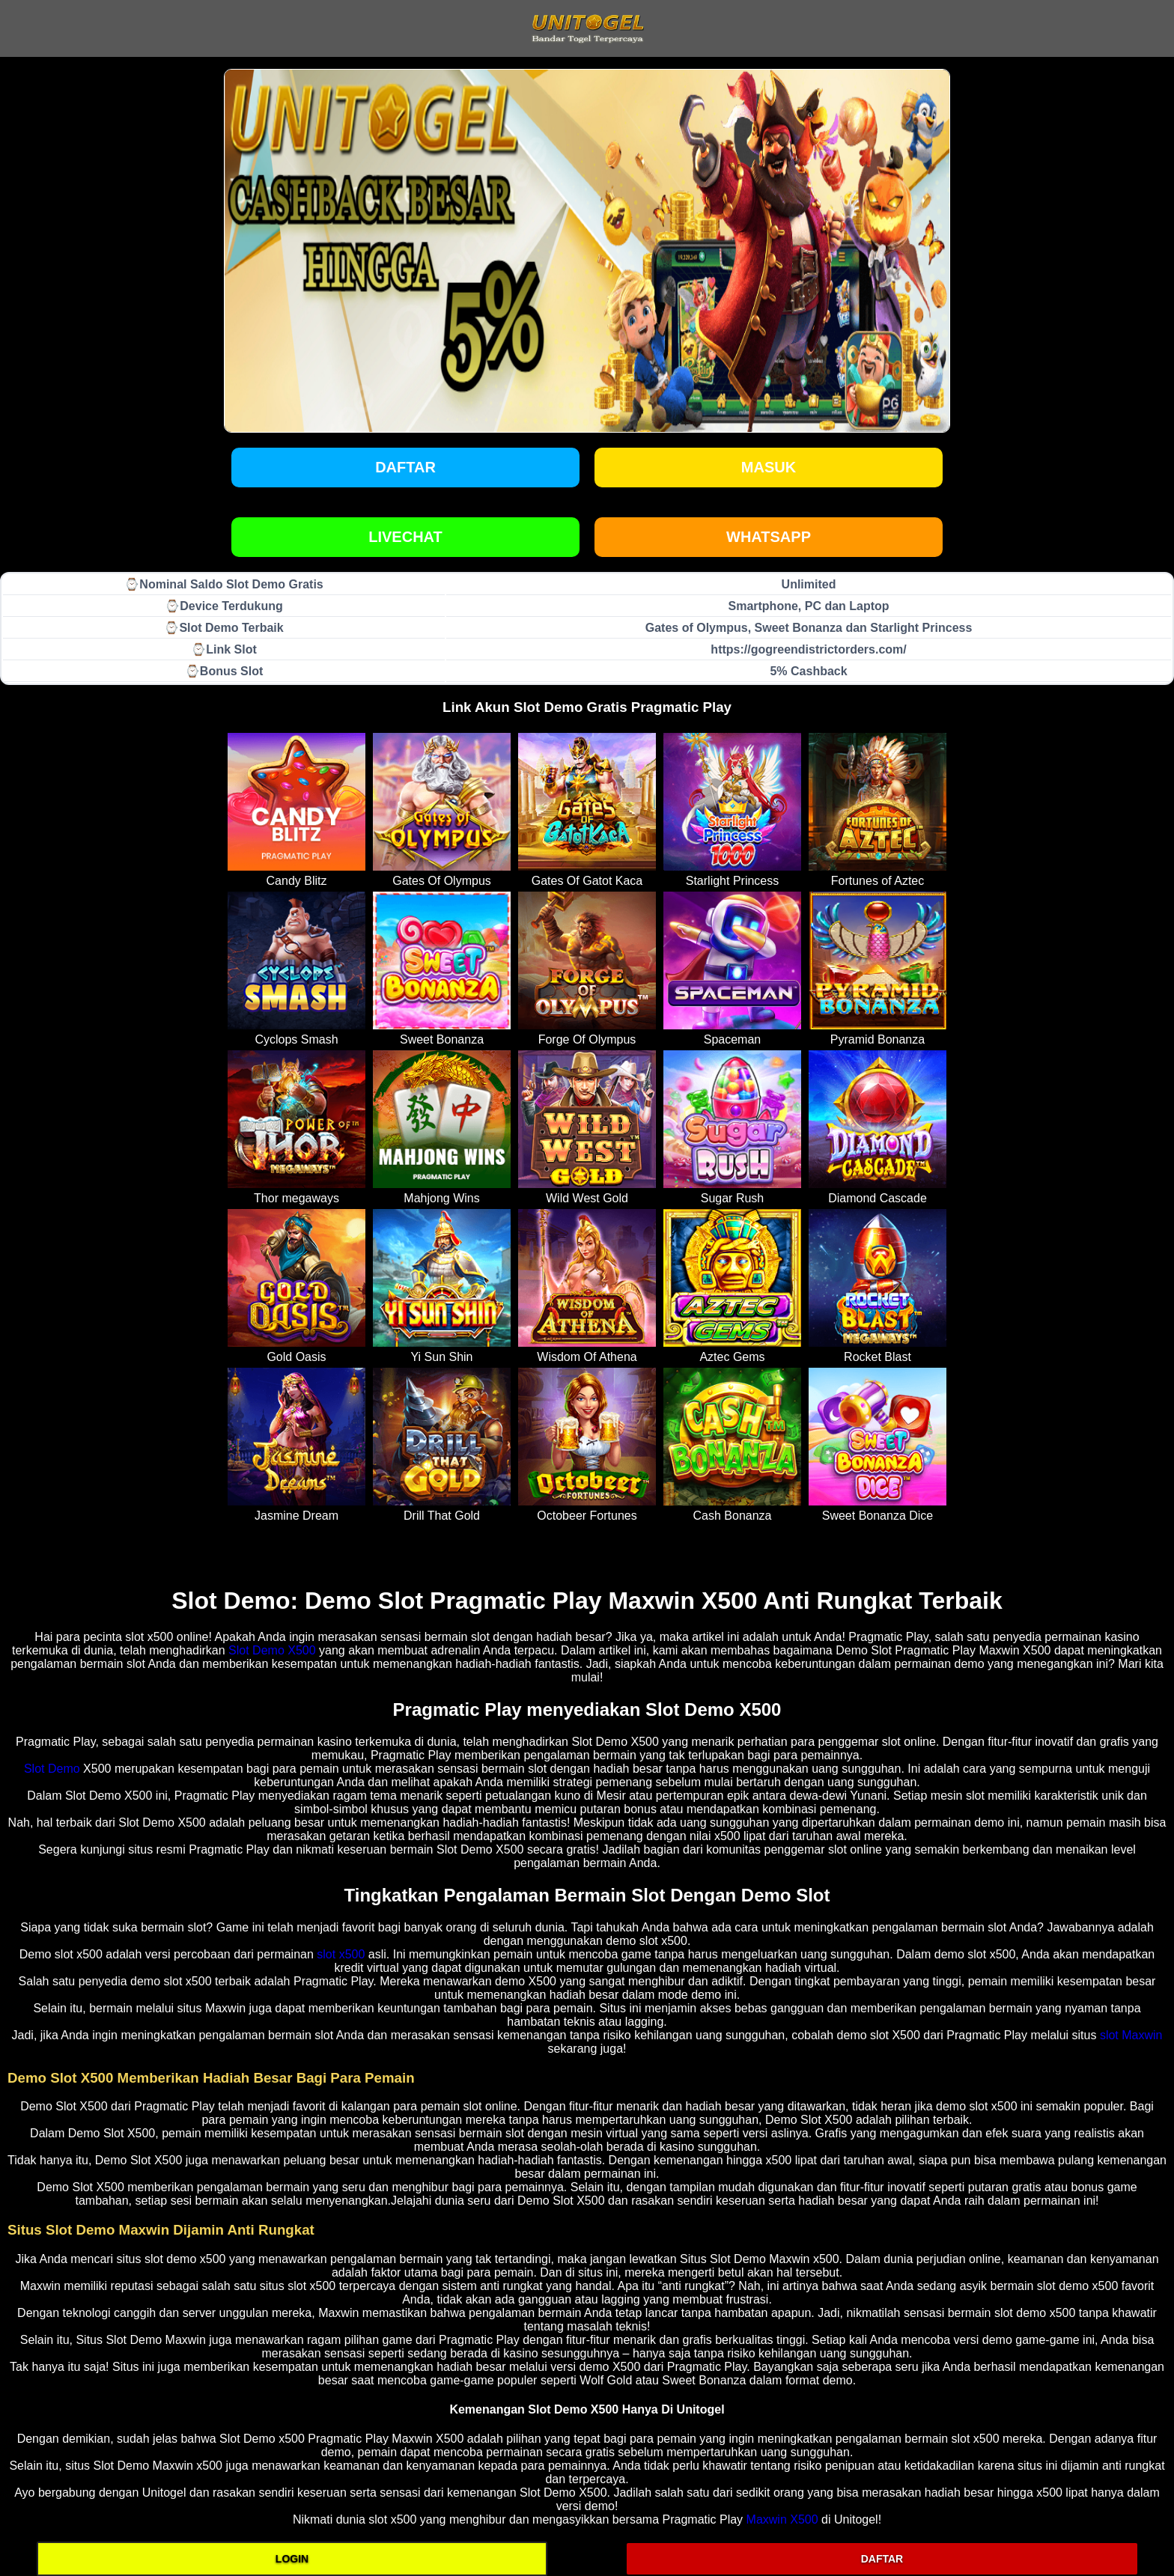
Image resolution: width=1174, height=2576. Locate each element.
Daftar (405, 467)
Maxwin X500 (782, 2519)
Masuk (768, 467)
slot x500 (341, 1954)
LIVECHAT (405, 537)
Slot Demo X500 (272, 1650)
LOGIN (292, 2559)
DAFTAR (882, 2559)
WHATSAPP (768, 537)
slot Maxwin (1131, 2035)
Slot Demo (52, 1768)
